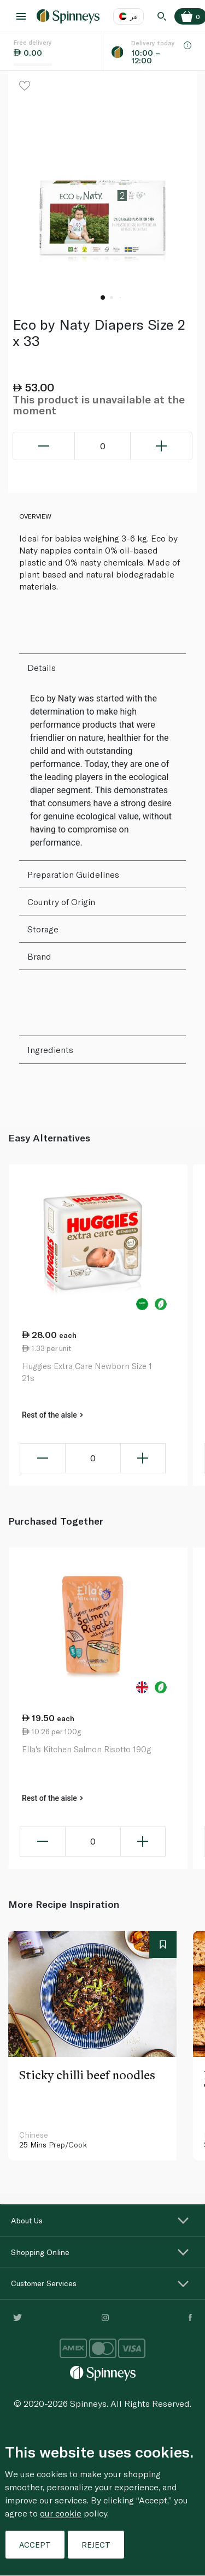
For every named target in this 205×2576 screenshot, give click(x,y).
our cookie (60, 2513)
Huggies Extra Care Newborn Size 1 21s (87, 1372)
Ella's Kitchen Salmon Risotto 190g (86, 1749)
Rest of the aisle (52, 1415)
